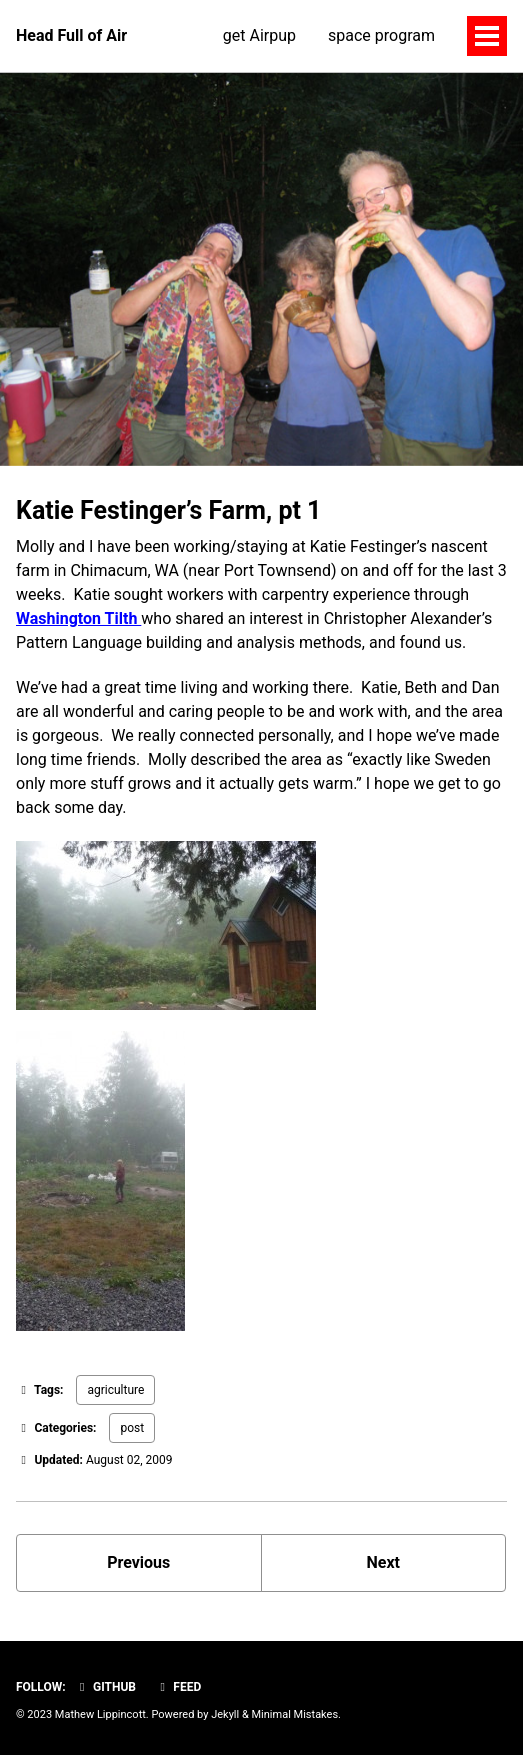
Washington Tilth (78, 618)
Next (383, 1562)
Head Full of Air (71, 35)
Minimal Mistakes (295, 1714)
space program (381, 35)
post (132, 1428)
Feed (178, 1687)
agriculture (115, 1390)
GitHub (105, 1687)
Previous (138, 1562)
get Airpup (259, 35)
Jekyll (225, 1714)
